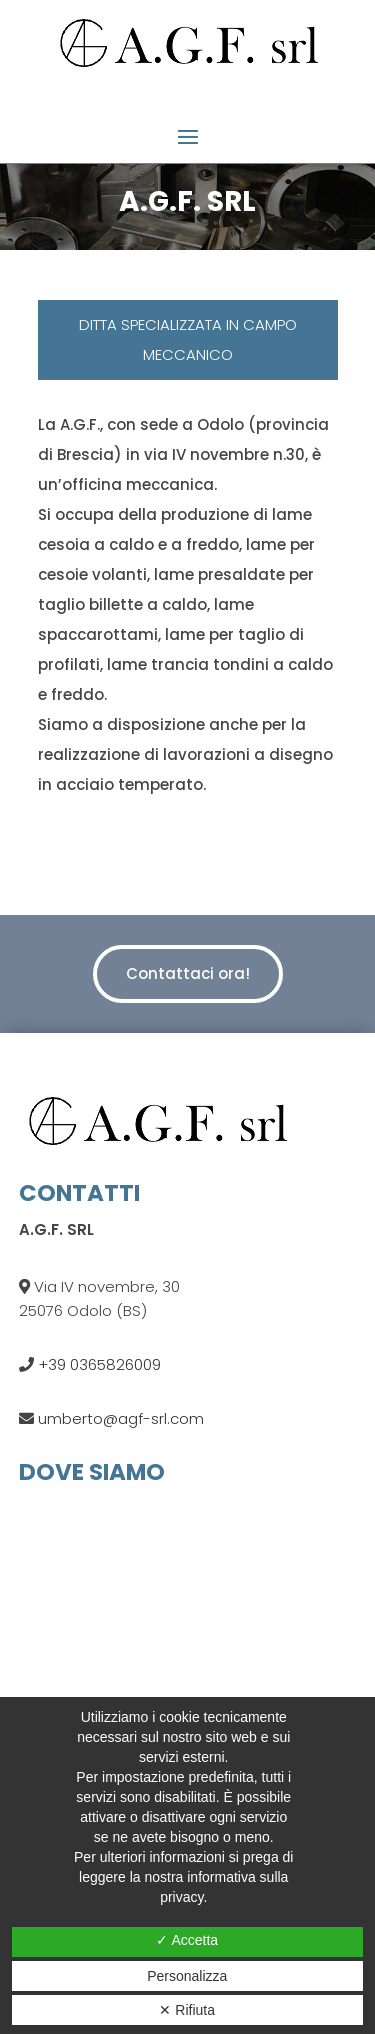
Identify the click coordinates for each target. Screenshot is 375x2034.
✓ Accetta (187, 1940)
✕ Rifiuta (187, 2010)
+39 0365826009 (97, 1364)
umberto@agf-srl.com (119, 1418)
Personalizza (187, 1976)
